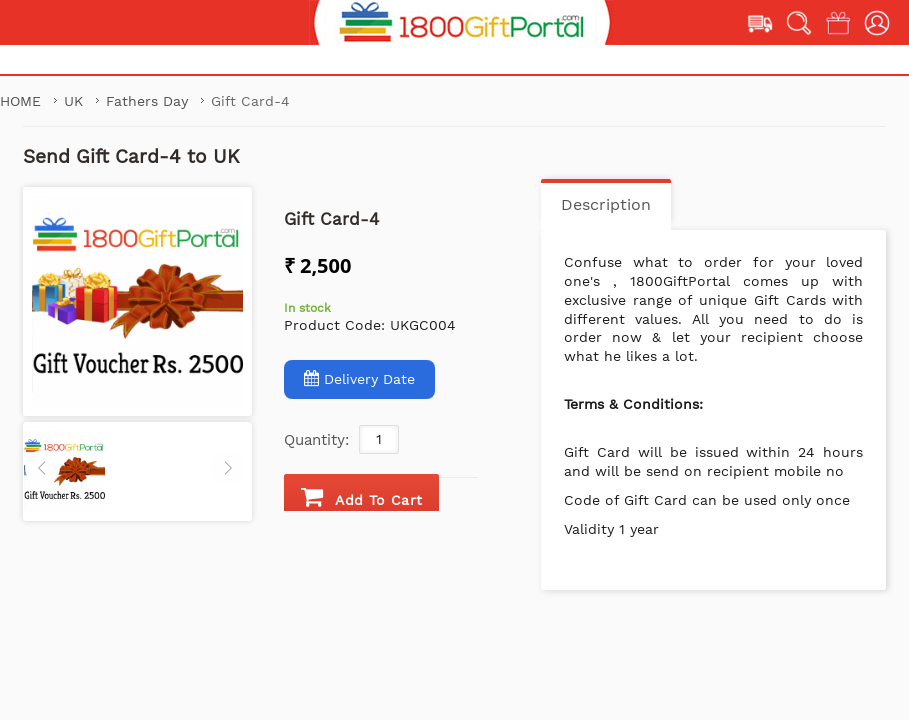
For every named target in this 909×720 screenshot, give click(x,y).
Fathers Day (149, 101)
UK (76, 101)
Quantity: (316, 440)
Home (20, 101)
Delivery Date (359, 378)
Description (606, 204)
